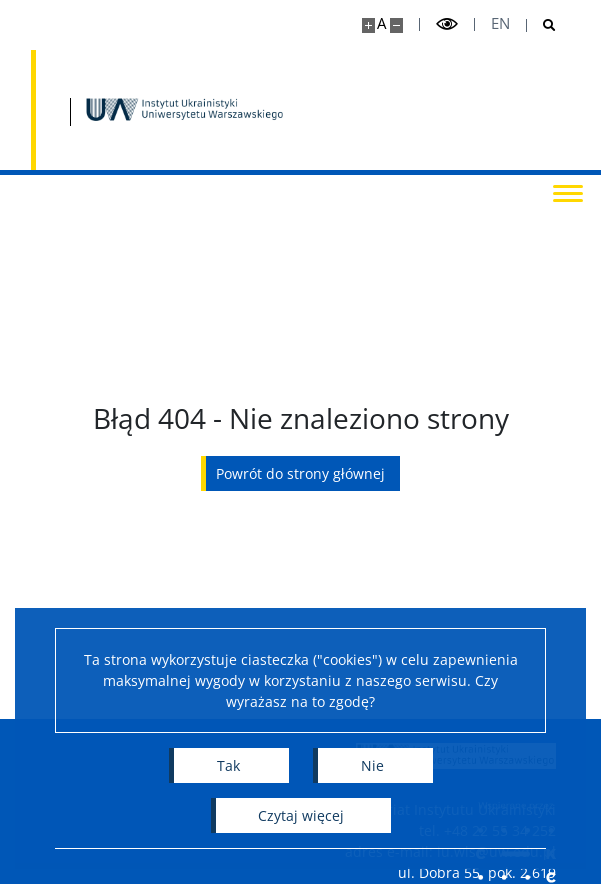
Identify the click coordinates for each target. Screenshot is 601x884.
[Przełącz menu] (566, 192)
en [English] (500, 23)
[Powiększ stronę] (368, 25)
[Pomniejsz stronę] (396, 25)
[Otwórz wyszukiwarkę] (541, 25)
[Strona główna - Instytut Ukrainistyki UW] (186, 110)
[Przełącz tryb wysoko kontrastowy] (447, 24)
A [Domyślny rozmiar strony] (381, 23)
